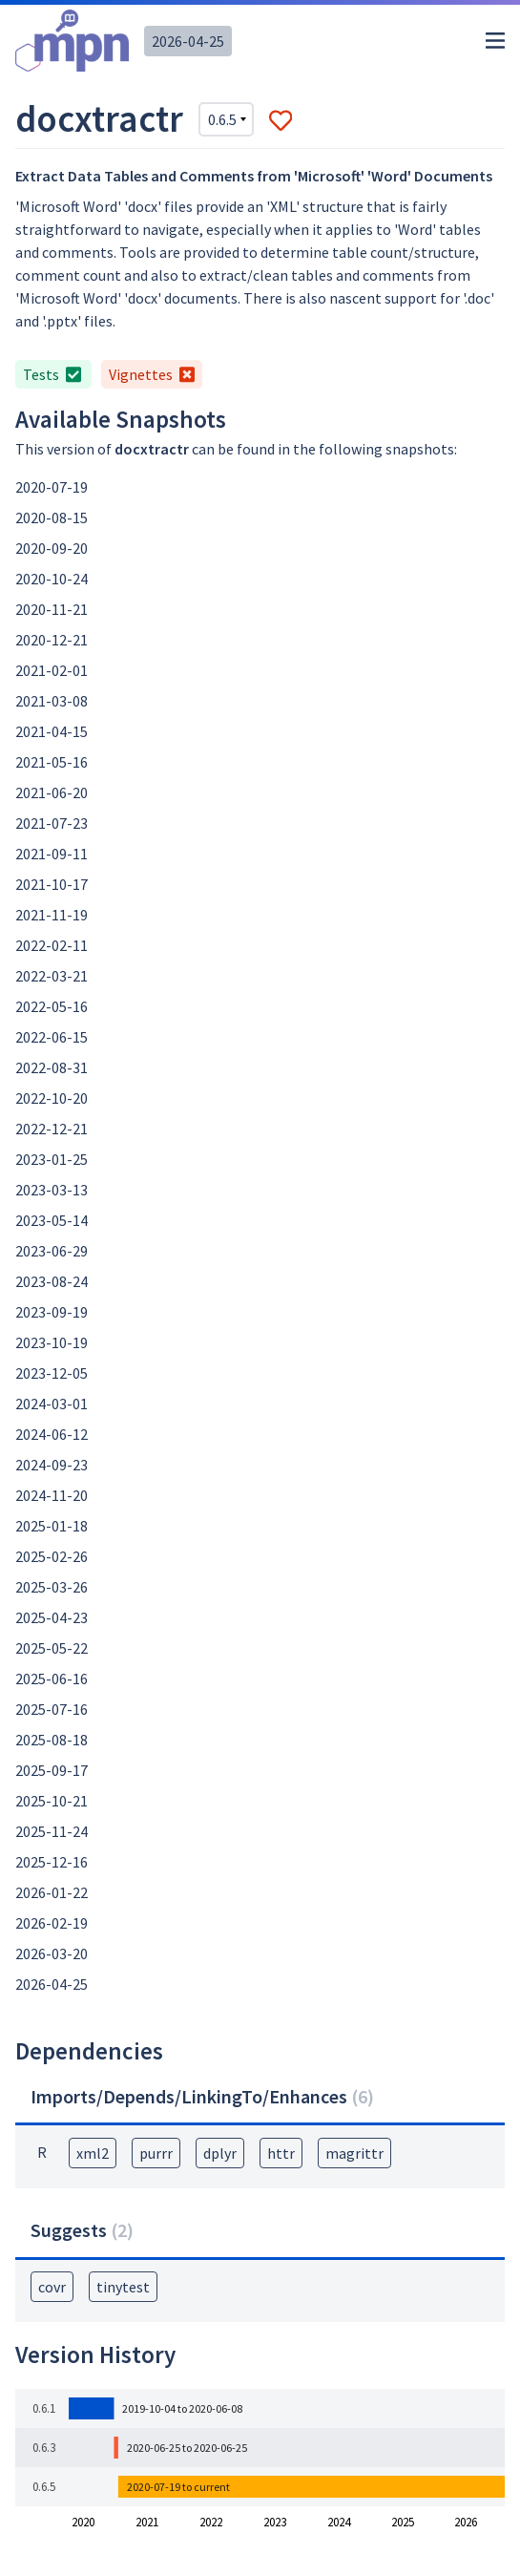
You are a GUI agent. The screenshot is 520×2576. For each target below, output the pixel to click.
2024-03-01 (51, 1403)
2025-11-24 (51, 1831)
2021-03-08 (51, 700)
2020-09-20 (51, 548)
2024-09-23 (51, 1464)
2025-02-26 (51, 1556)
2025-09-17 (51, 1770)
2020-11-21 (51, 609)
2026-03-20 (51, 1953)
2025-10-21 (51, 1800)
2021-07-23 (51, 823)
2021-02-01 (51, 670)
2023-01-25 (51, 1159)
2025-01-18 (51, 1525)
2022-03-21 (51, 975)
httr (281, 2153)
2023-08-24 (51, 1281)
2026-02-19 (51, 1922)
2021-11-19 (51, 914)
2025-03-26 (51, 1586)
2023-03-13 (51, 1189)
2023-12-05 (51, 1373)
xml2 (92, 2153)
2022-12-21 (51, 1128)
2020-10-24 (51, 578)
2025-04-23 (51, 1617)
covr (52, 2286)
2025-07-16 (51, 1709)
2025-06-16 (51, 1678)
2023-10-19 (51, 1342)
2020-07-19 (51, 486)
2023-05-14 (51, 1220)
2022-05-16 (51, 1006)
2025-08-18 (51, 1739)
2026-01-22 (51, 1892)
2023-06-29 (51, 1250)
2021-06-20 (51, 792)
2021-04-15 (51, 731)
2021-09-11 (51, 853)
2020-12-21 (51, 639)
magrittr (354, 2153)
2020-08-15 (51, 517)
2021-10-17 (51, 884)
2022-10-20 (51, 1098)
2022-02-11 (51, 945)
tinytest (123, 2286)
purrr (156, 2153)
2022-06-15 (51, 1036)
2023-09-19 (51, 1311)
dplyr (220, 2153)
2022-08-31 (51, 1067)
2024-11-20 (51, 1495)
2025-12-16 (51, 1861)
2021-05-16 (51, 761)
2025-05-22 (51, 1648)
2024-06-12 (51, 1434)
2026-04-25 (188, 41)
